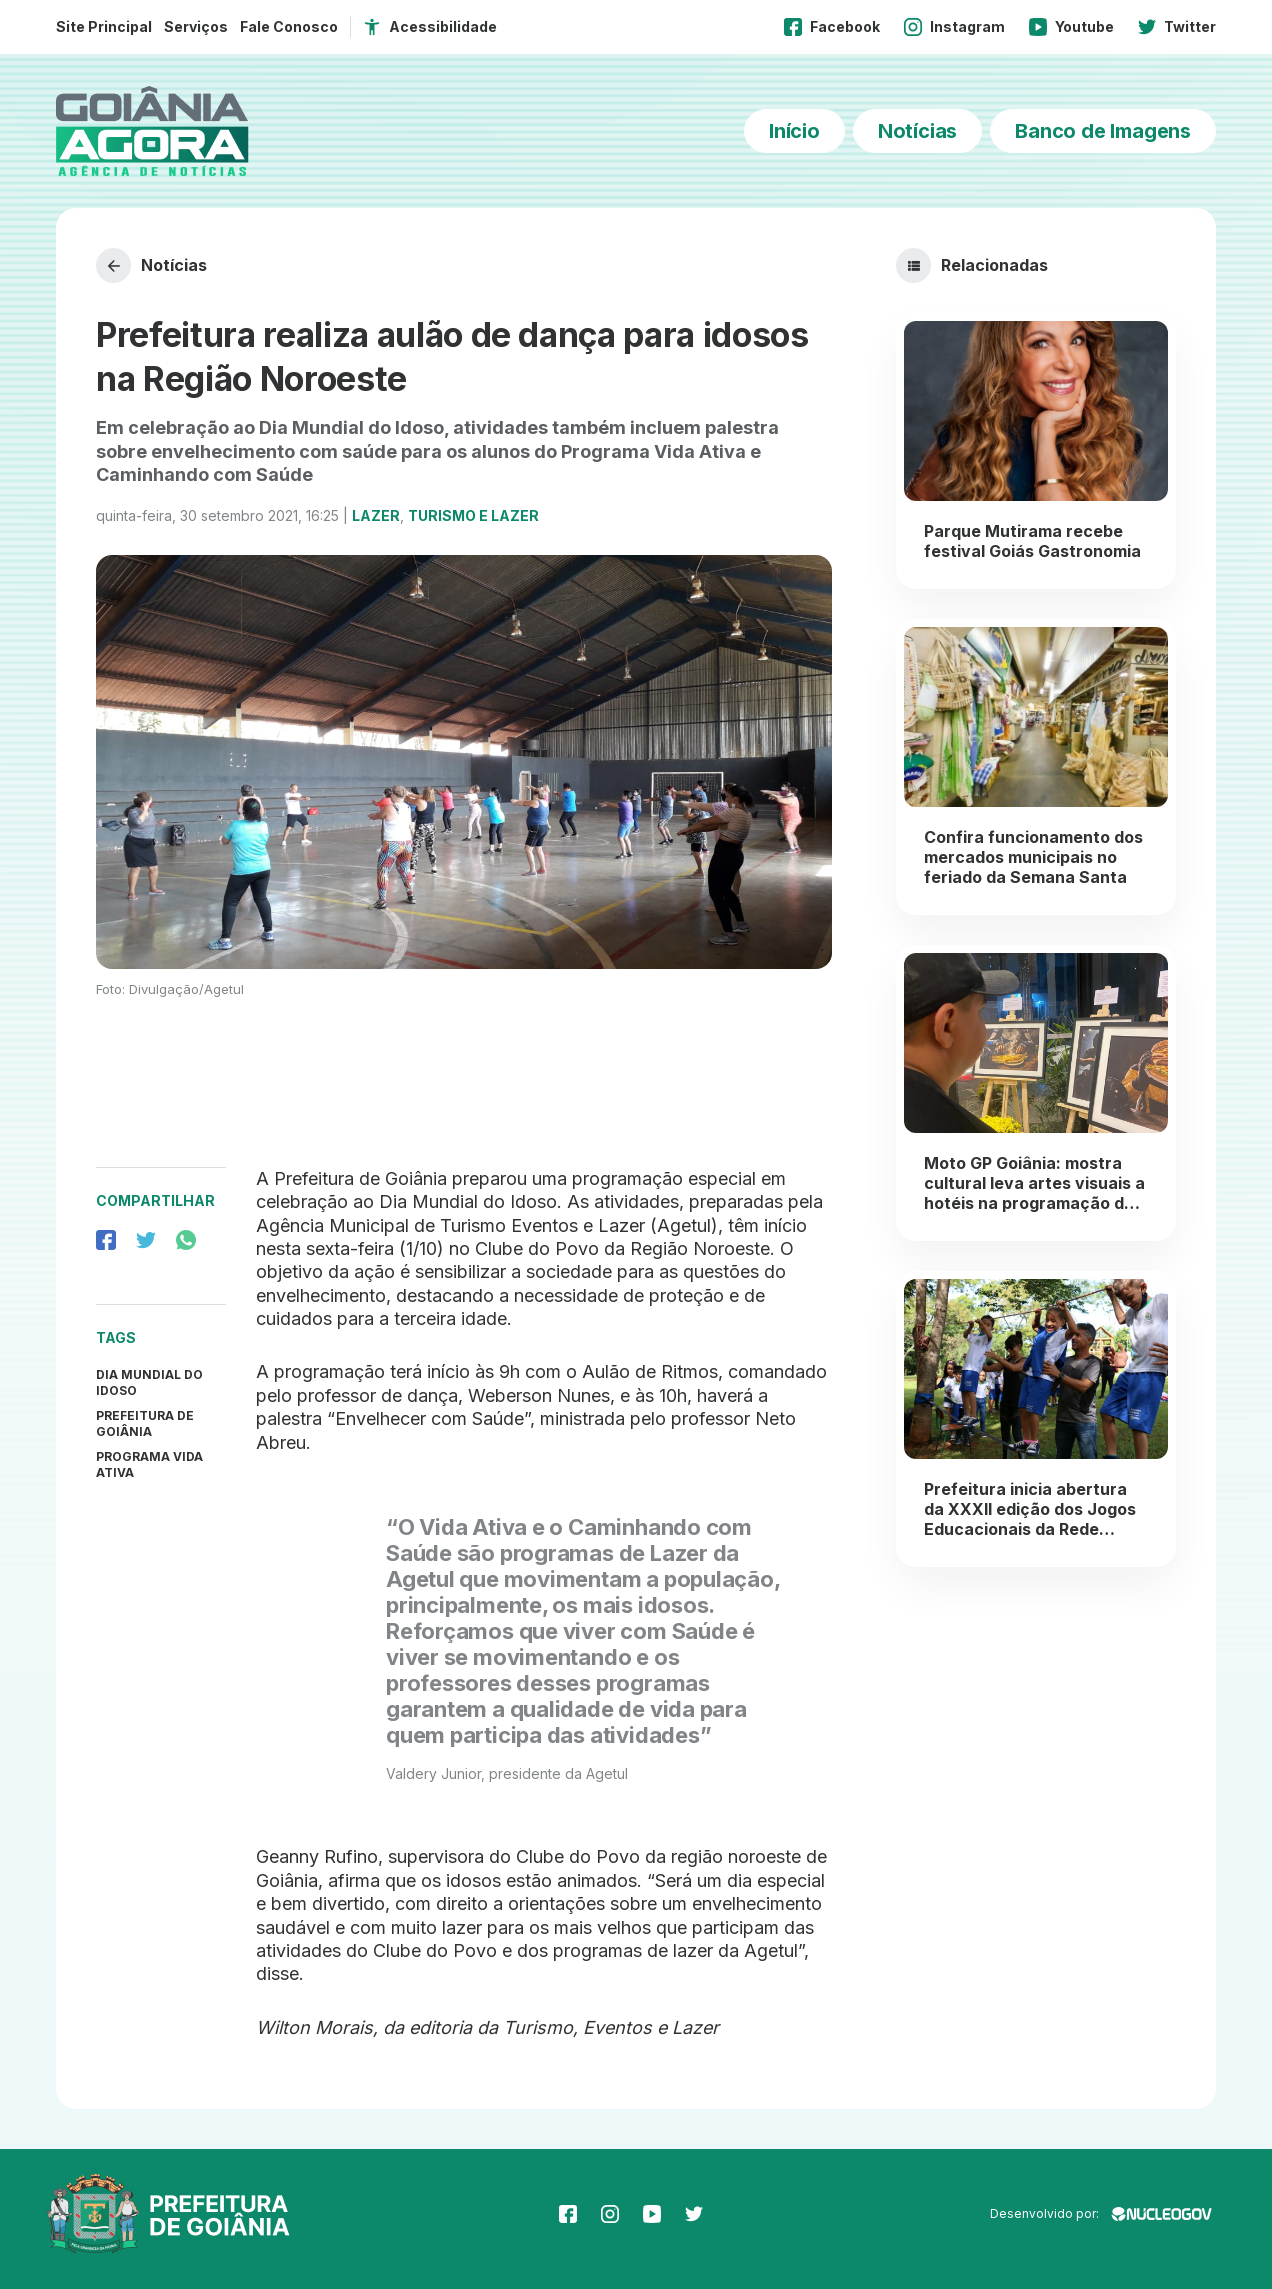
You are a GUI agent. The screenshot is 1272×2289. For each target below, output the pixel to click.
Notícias (917, 131)
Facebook (832, 27)
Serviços (196, 26)
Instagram (954, 27)
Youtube (1071, 27)
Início (794, 131)
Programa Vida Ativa (149, 1464)
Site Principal (104, 26)
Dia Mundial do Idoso (149, 1382)
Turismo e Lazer (473, 515)
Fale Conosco (289, 26)
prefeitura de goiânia (145, 1423)
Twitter (1177, 27)
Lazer (376, 515)
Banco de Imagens (1103, 131)
